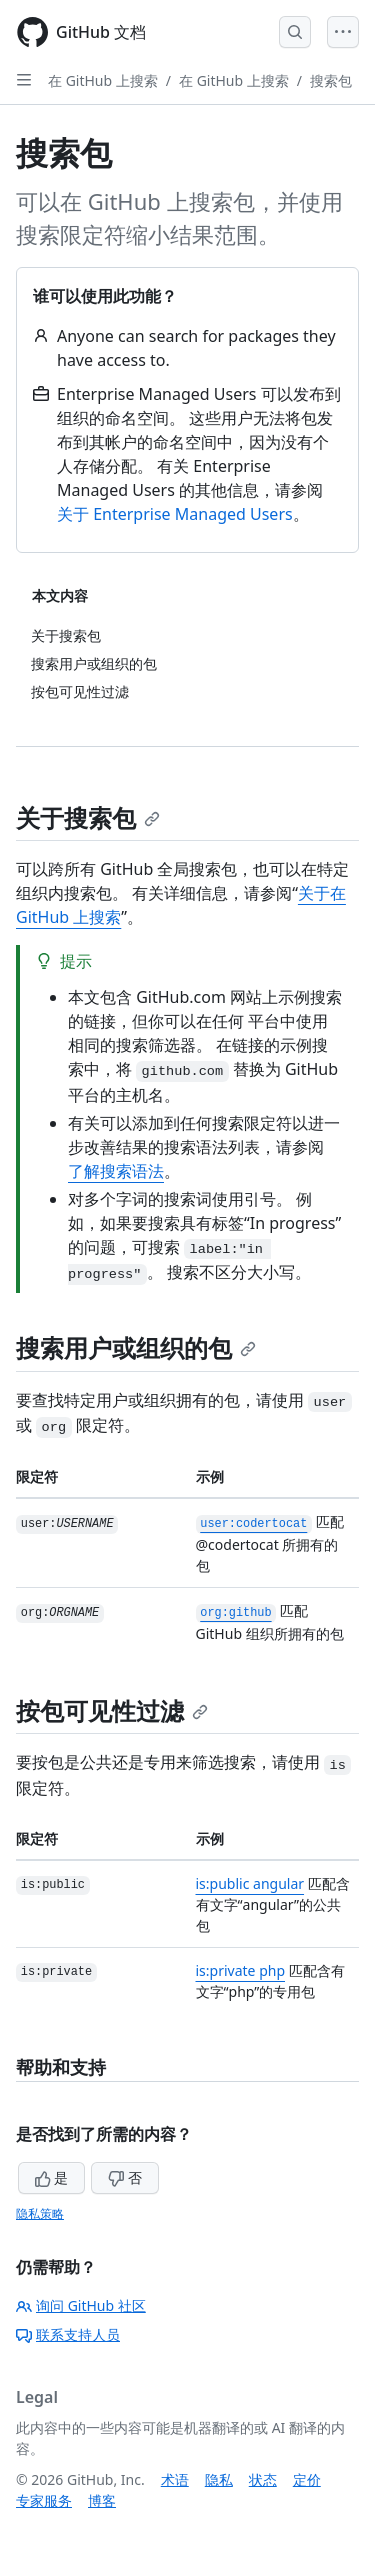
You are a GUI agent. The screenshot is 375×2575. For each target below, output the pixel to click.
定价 (307, 2479)
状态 (263, 2479)
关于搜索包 (88, 817)
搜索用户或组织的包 (136, 1347)
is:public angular (250, 1883)
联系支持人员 (68, 2334)
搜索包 (331, 80)
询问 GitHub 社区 (81, 2305)
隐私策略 (40, 2213)
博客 (102, 2500)
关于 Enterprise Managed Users (175, 514)
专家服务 (44, 2500)
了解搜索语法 (116, 1171)
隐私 (219, 2479)
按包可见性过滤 (112, 1710)
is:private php (241, 1970)
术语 (175, 2479)
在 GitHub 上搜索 (103, 80)
